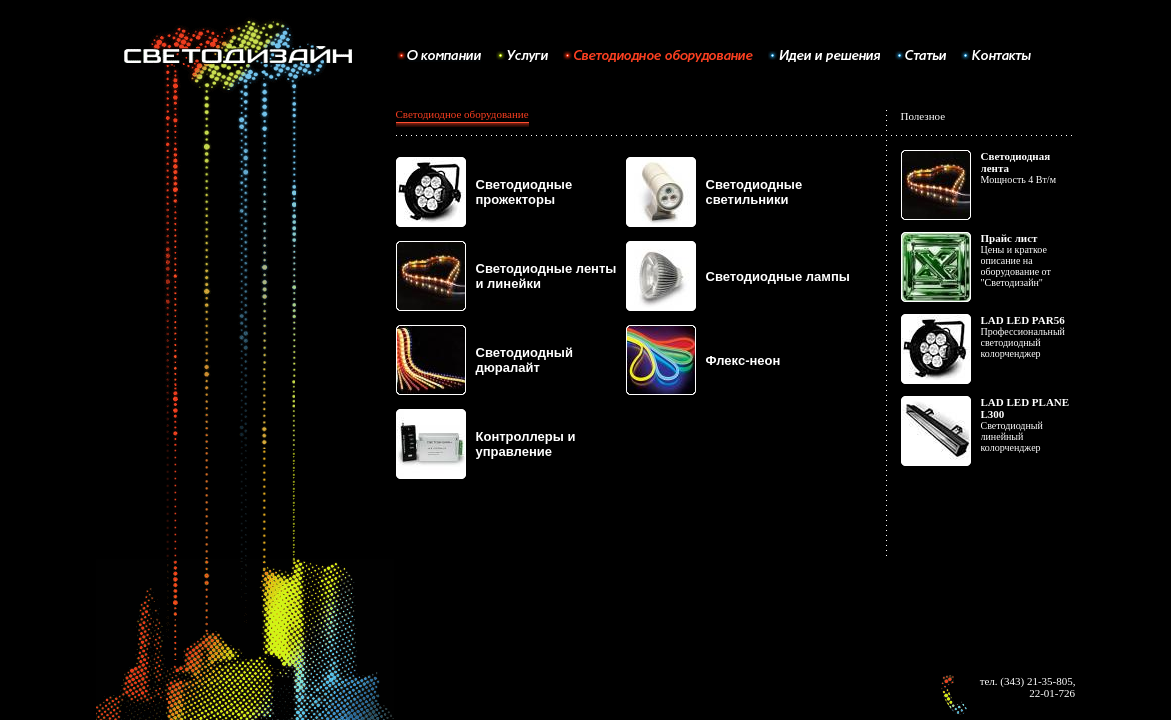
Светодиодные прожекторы (524, 192)
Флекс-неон (743, 360)
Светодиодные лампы (778, 276)
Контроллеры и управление (526, 444)
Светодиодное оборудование (462, 114)
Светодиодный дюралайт (524, 360)
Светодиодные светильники (754, 192)
